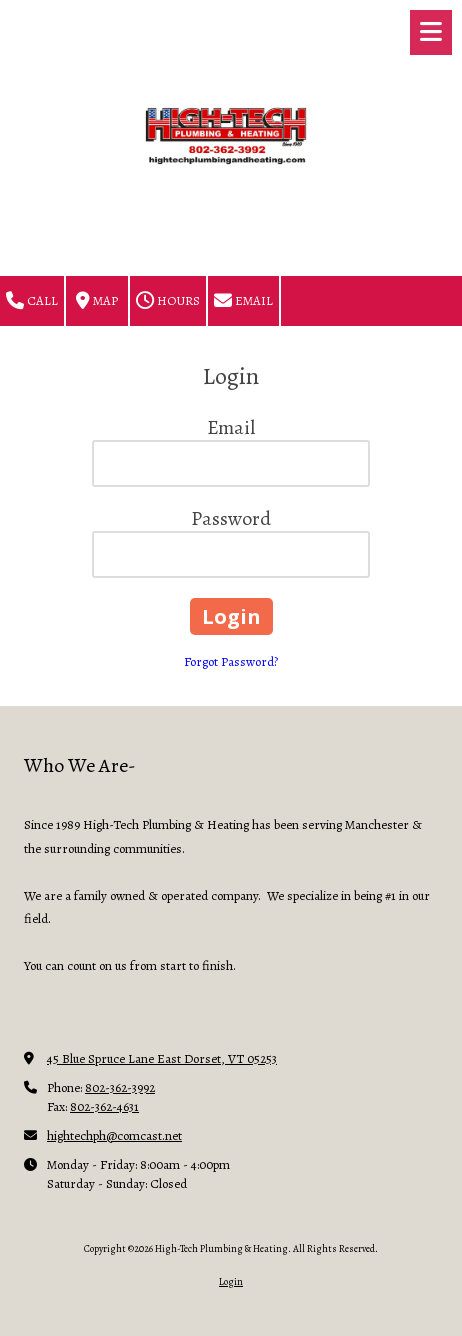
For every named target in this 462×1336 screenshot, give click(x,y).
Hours (168, 301)
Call (32, 301)
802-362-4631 (104, 1106)
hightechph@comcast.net (114, 1135)
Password (231, 518)
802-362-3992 (120, 1087)
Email (243, 301)
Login (231, 1281)
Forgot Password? (231, 661)
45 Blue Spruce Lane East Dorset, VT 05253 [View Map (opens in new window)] (162, 1058)
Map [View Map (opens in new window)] (97, 301)
